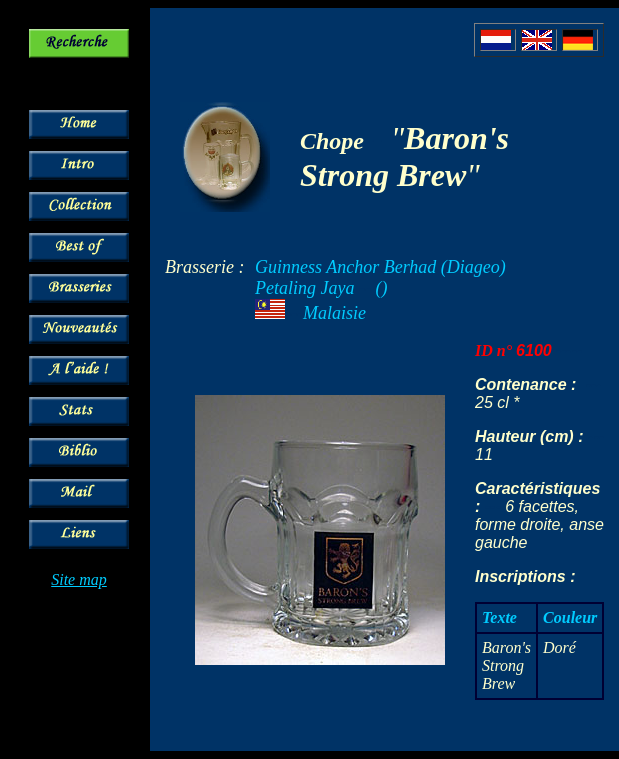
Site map (79, 579)
